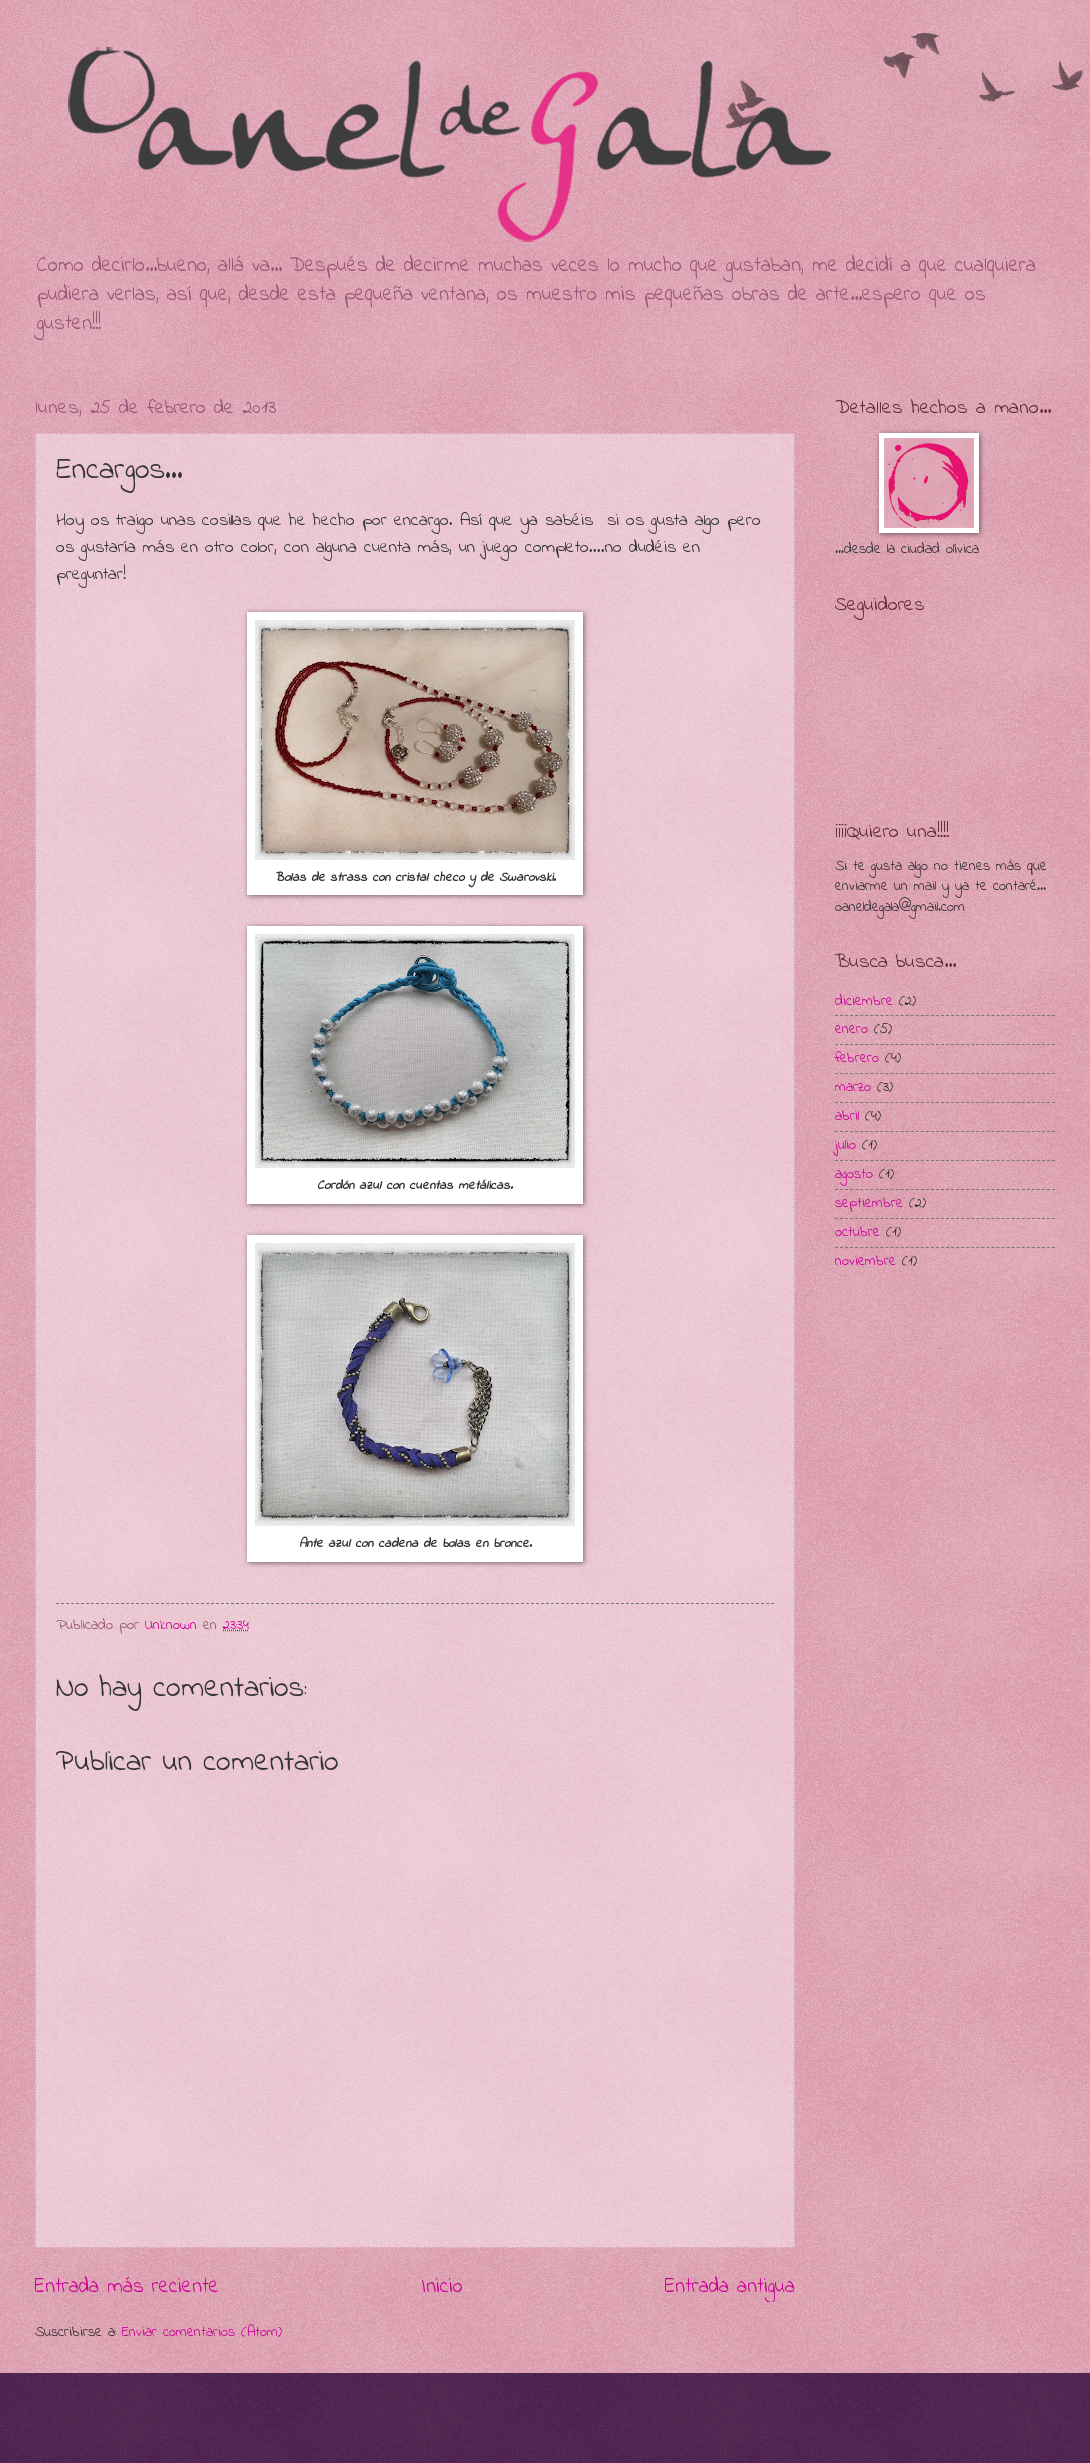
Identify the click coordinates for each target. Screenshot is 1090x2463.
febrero (857, 1058)
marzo (853, 1087)
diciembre (864, 1001)
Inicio (442, 2287)
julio (845, 1145)
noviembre (865, 1261)
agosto (854, 1174)
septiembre (869, 1203)
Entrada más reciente (127, 2287)
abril (847, 1116)
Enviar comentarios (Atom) (202, 2332)
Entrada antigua (730, 2287)
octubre (857, 1232)
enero (851, 1029)
